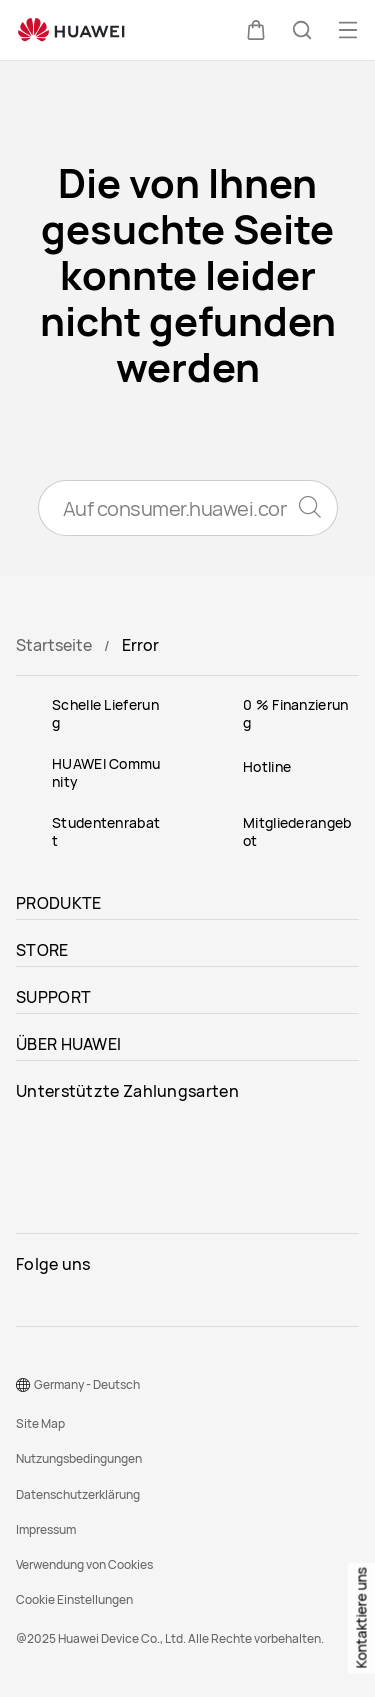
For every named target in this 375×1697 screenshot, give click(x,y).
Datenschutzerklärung (78, 1494)
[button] (256, 30)
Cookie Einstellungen (74, 1599)
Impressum (46, 1529)
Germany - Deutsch (87, 1384)
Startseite (54, 645)
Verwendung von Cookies (84, 1564)
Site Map (40, 1423)
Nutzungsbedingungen (79, 1458)
